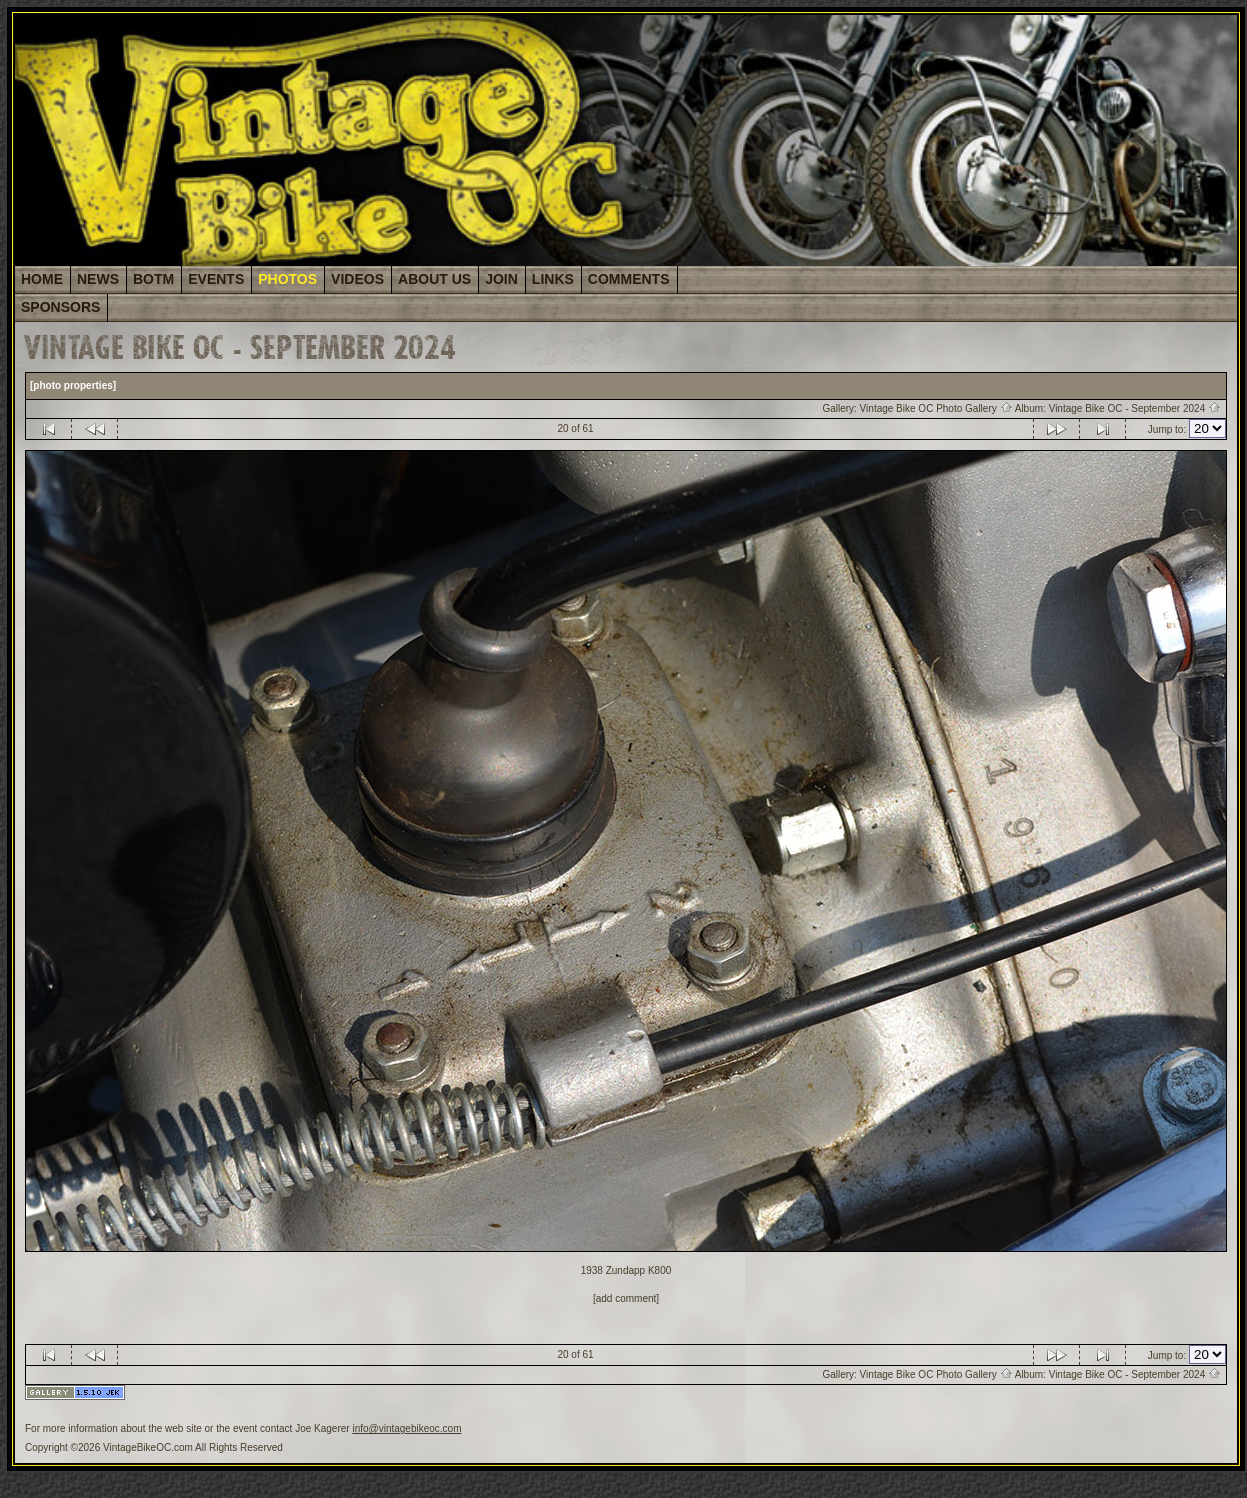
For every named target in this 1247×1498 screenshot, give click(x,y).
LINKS (553, 279)
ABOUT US (434, 279)
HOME (42, 279)
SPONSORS (60, 307)
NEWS (98, 279)
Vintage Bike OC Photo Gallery (936, 408)
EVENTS (216, 279)
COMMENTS (629, 279)
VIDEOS (357, 279)
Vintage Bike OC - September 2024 (1135, 408)
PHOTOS (287, 279)
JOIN (501, 279)
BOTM (153, 279)
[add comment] (626, 1298)
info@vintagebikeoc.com (406, 1428)
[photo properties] (73, 385)
